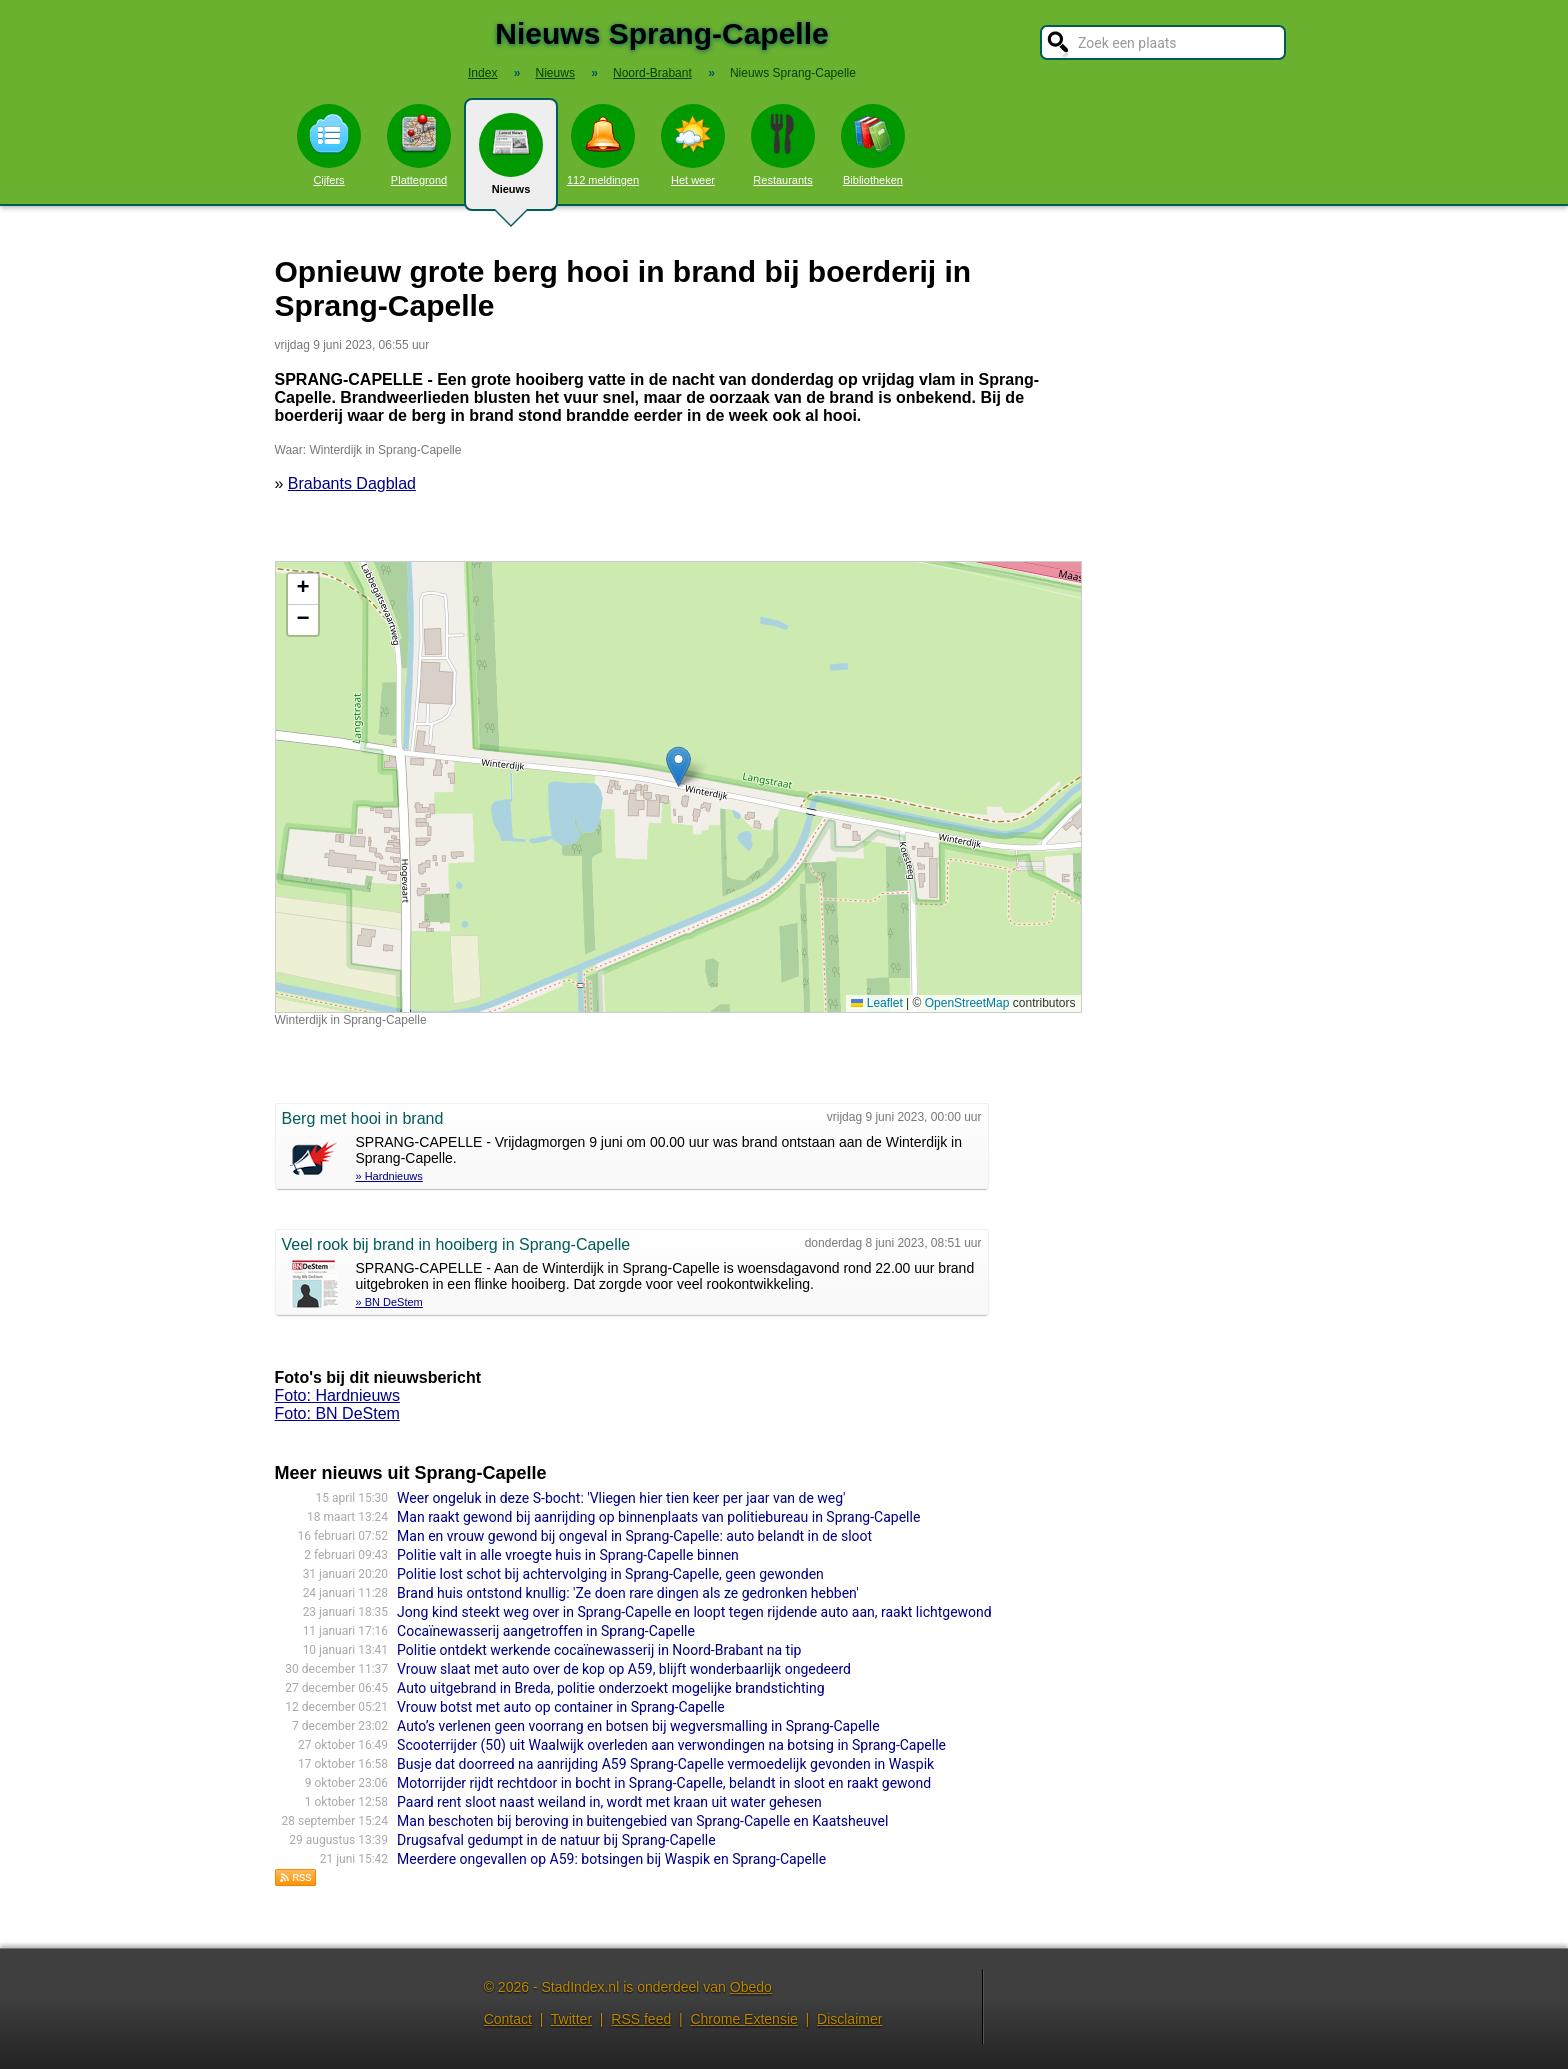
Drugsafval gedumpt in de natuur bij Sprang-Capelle (556, 1840)
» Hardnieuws (389, 1176)
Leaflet (876, 1003)
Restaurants (783, 145)
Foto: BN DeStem (337, 1413)
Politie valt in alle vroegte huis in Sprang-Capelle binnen (568, 1555)
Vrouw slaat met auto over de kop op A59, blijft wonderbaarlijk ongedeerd (624, 1669)
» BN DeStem (389, 1302)
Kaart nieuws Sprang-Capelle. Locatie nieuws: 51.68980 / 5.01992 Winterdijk (676, 787)
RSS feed (641, 2019)
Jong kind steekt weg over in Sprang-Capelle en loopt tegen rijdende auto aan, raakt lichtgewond (694, 1612)
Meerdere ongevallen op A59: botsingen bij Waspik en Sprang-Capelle (611, 1859)
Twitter (571, 2019)
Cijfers (329, 145)
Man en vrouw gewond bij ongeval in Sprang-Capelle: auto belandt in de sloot (634, 1536)
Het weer (693, 145)
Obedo (751, 1987)
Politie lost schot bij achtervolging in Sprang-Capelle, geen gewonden (610, 1574)
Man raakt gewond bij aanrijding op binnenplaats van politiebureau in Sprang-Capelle (658, 1517)
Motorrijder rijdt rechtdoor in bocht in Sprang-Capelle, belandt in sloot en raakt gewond (664, 1783)
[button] (678, 766)
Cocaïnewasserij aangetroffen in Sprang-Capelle (546, 1631)
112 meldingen (603, 145)
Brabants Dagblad (352, 483)
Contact (508, 2019)
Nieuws (511, 162)
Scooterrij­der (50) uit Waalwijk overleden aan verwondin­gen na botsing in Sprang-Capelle (671, 1745)
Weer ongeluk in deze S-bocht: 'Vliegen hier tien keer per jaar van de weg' (621, 1498)
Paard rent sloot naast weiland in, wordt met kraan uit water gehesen (609, 1802)
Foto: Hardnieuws (337, 1395)
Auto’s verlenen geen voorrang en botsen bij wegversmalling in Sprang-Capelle (638, 1726)
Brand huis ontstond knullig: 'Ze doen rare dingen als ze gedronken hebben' (627, 1593)
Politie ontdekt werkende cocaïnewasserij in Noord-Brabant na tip (599, 1650)
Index (482, 73)
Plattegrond (419, 145)
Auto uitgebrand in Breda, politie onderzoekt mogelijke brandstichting (611, 1688)
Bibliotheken (873, 145)
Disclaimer (849, 2019)
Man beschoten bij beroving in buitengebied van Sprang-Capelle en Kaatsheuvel (642, 1821)
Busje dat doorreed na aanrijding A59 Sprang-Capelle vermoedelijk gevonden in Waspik (665, 1764)
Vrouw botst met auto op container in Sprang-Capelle (561, 1707)
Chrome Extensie (743, 2019)
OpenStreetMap (967, 1003)
